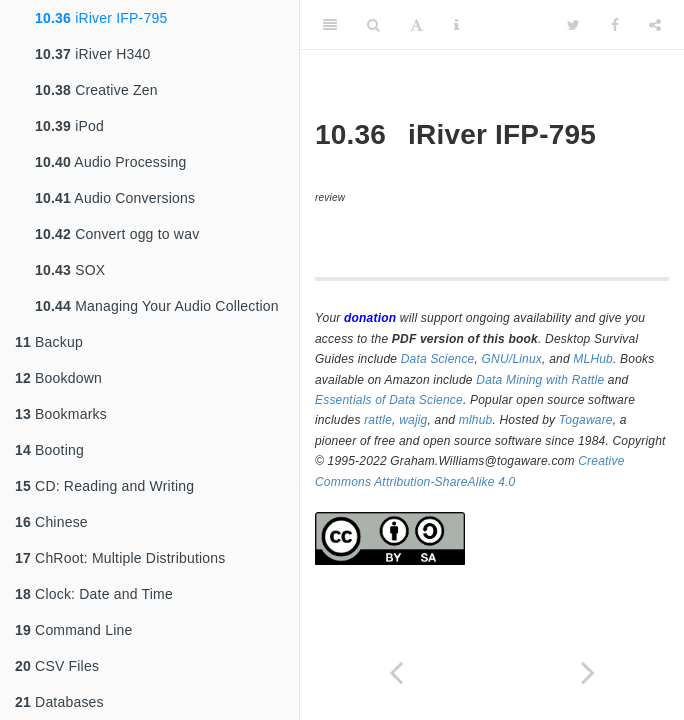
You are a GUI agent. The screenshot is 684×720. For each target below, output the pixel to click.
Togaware (586, 420)
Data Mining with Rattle (540, 380)
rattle (378, 420)
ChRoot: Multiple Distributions (120, 558)
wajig (413, 420)
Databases (59, 702)
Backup (49, 342)
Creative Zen (96, 90)
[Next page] (588, 672)
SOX (70, 270)
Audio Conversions (115, 198)
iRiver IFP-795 (101, 18)
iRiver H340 (92, 54)
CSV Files (57, 666)
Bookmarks (61, 414)
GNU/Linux (512, 359)
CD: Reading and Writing (104, 486)
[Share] (655, 25)
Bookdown (58, 378)
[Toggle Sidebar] (330, 25)
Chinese (51, 522)
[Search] (373, 25)
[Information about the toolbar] (456, 25)
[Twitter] (573, 25)
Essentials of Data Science (389, 400)
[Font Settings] (416, 25)
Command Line (73, 630)
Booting (49, 450)
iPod (69, 126)
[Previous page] (396, 672)
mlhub (476, 420)
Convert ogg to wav (117, 234)
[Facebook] (615, 25)
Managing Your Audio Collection (157, 306)
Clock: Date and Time (94, 594)
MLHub (593, 359)
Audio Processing (111, 162)
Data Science (438, 359)
